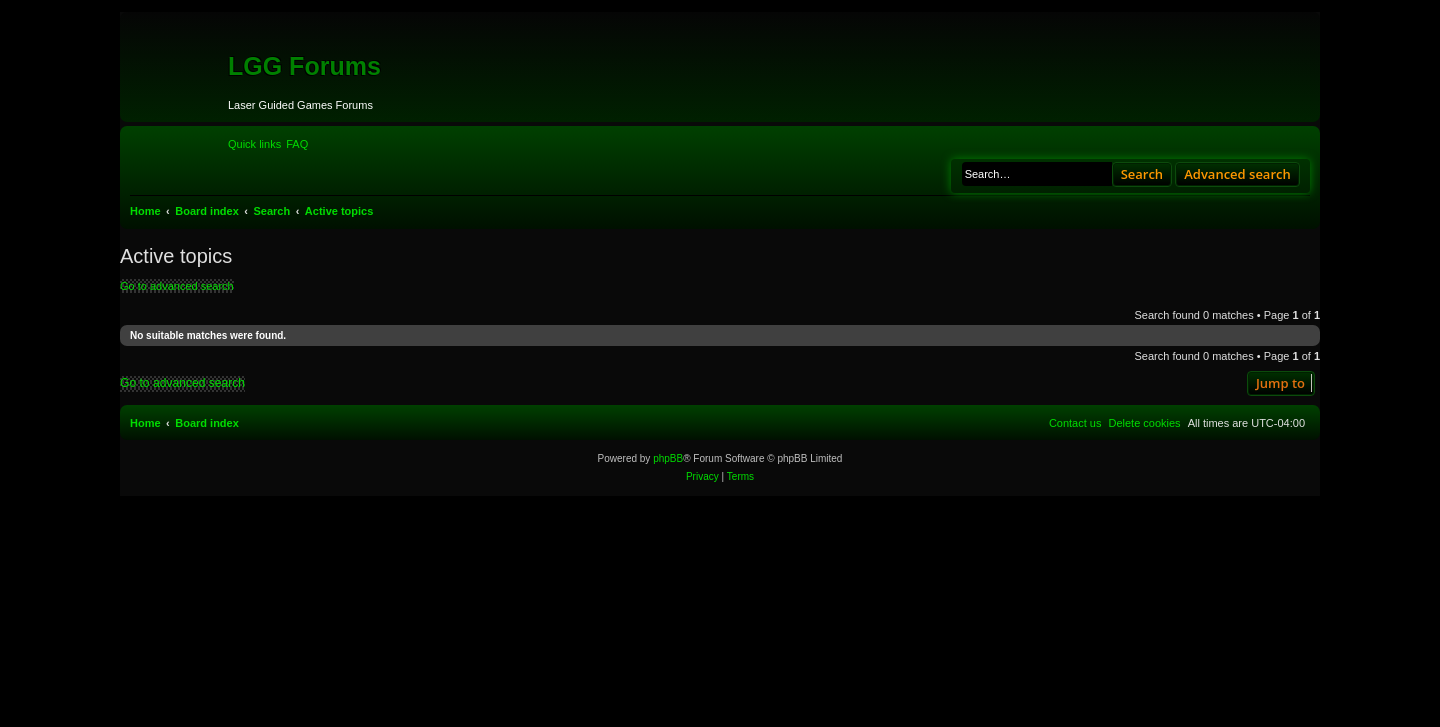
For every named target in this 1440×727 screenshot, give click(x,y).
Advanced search (1237, 174)
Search (1142, 174)
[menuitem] (297, 144)
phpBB (668, 458)
